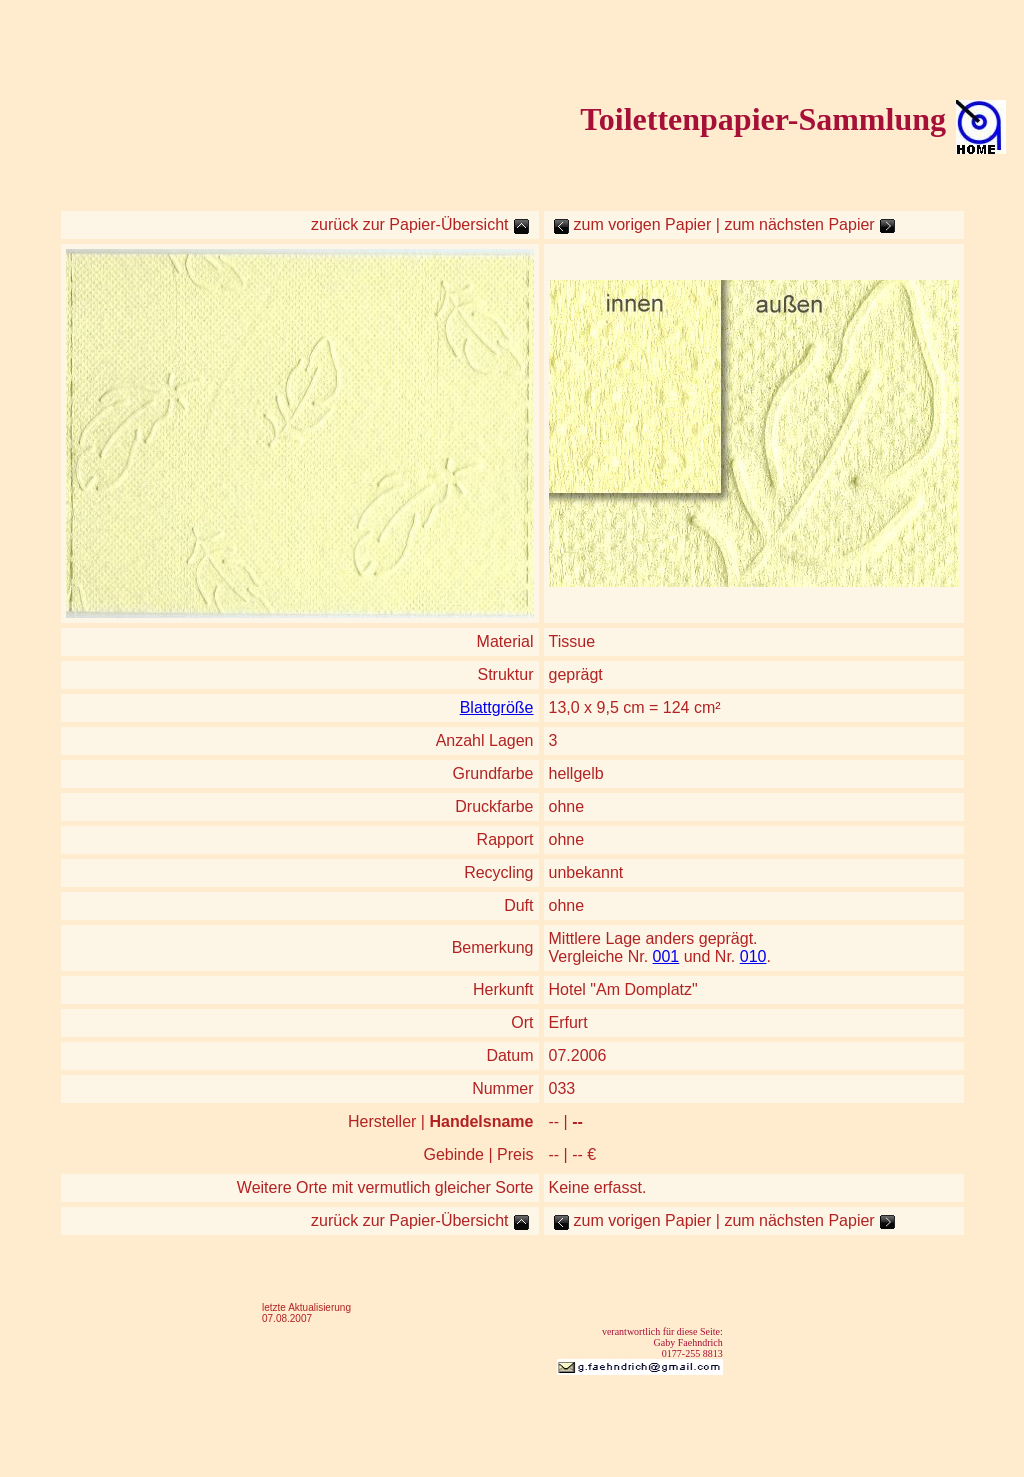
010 (753, 956)
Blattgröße (497, 707)
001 (666, 956)
